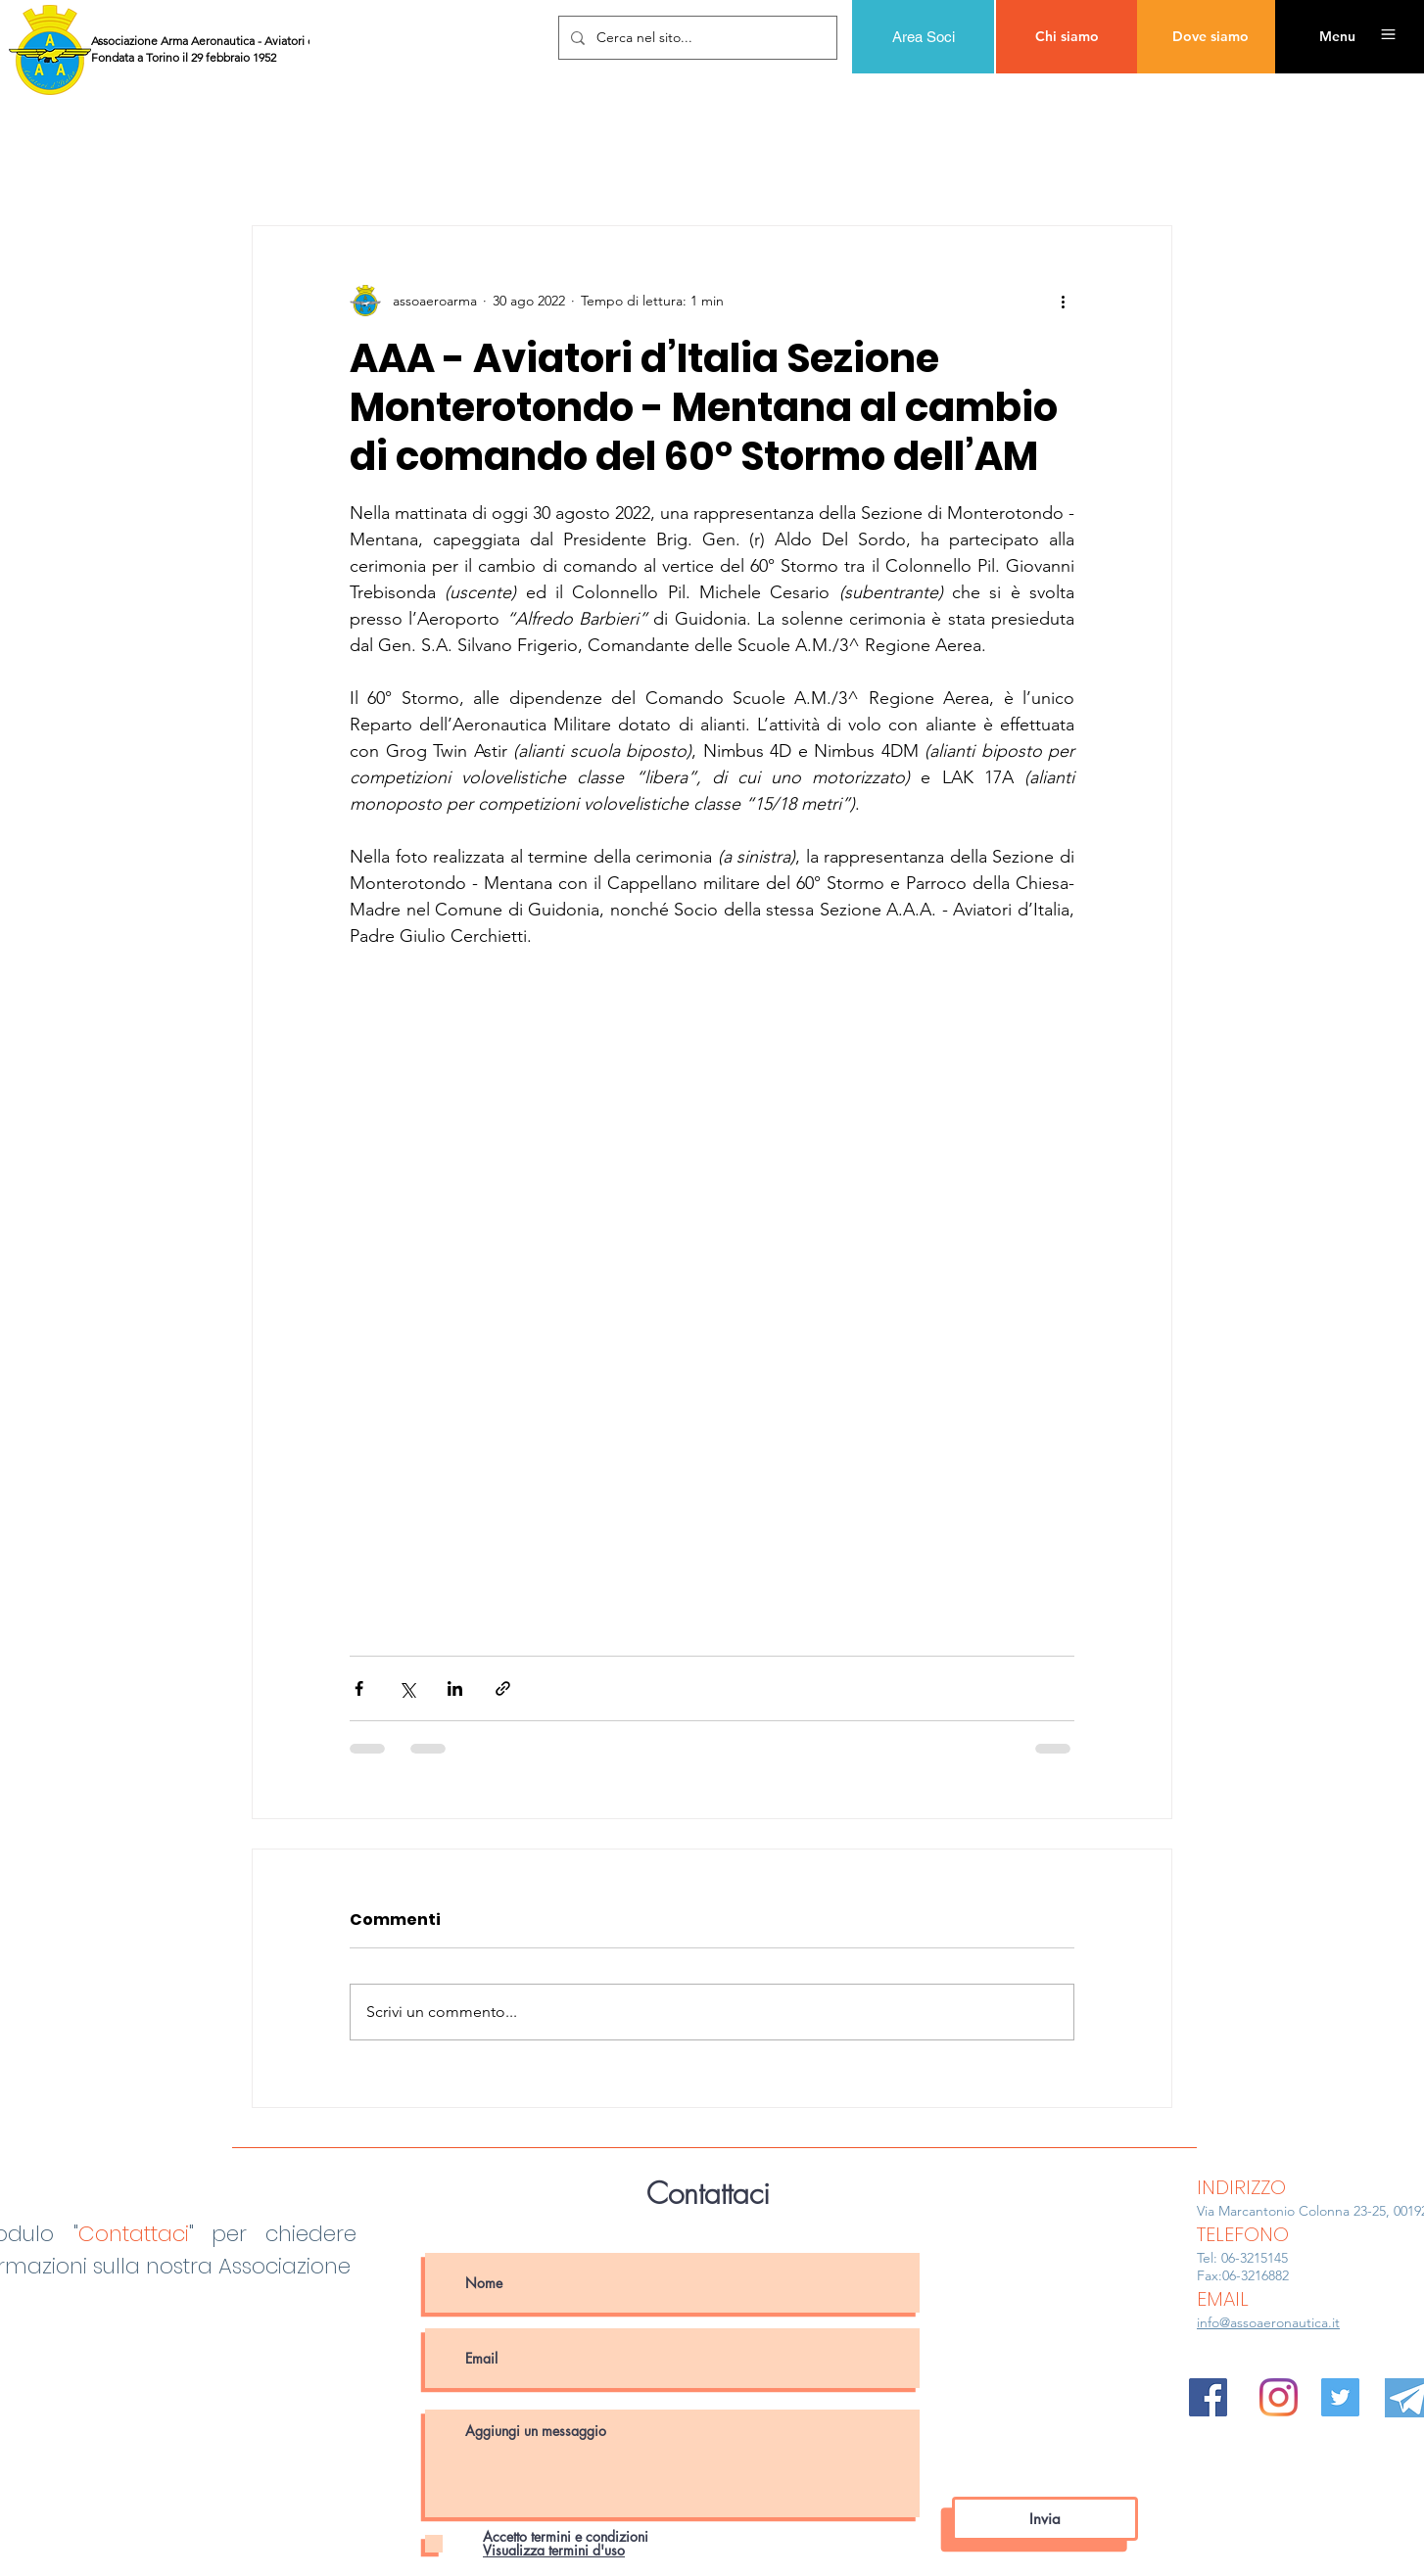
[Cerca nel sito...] (695, 38)
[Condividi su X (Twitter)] (407, 1688)
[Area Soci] (923, 36)
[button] (1336, 36)
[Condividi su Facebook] (359, 1688)
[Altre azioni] (1062, 300)
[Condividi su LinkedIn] (455, 1688)
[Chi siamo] (1067, 36)
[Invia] (1045, 2519)
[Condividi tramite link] (503, 1688)
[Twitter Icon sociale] (1340, 2397)
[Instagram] (1278, 2397)
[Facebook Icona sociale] (1208, 2397)
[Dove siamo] (1210, 36)
